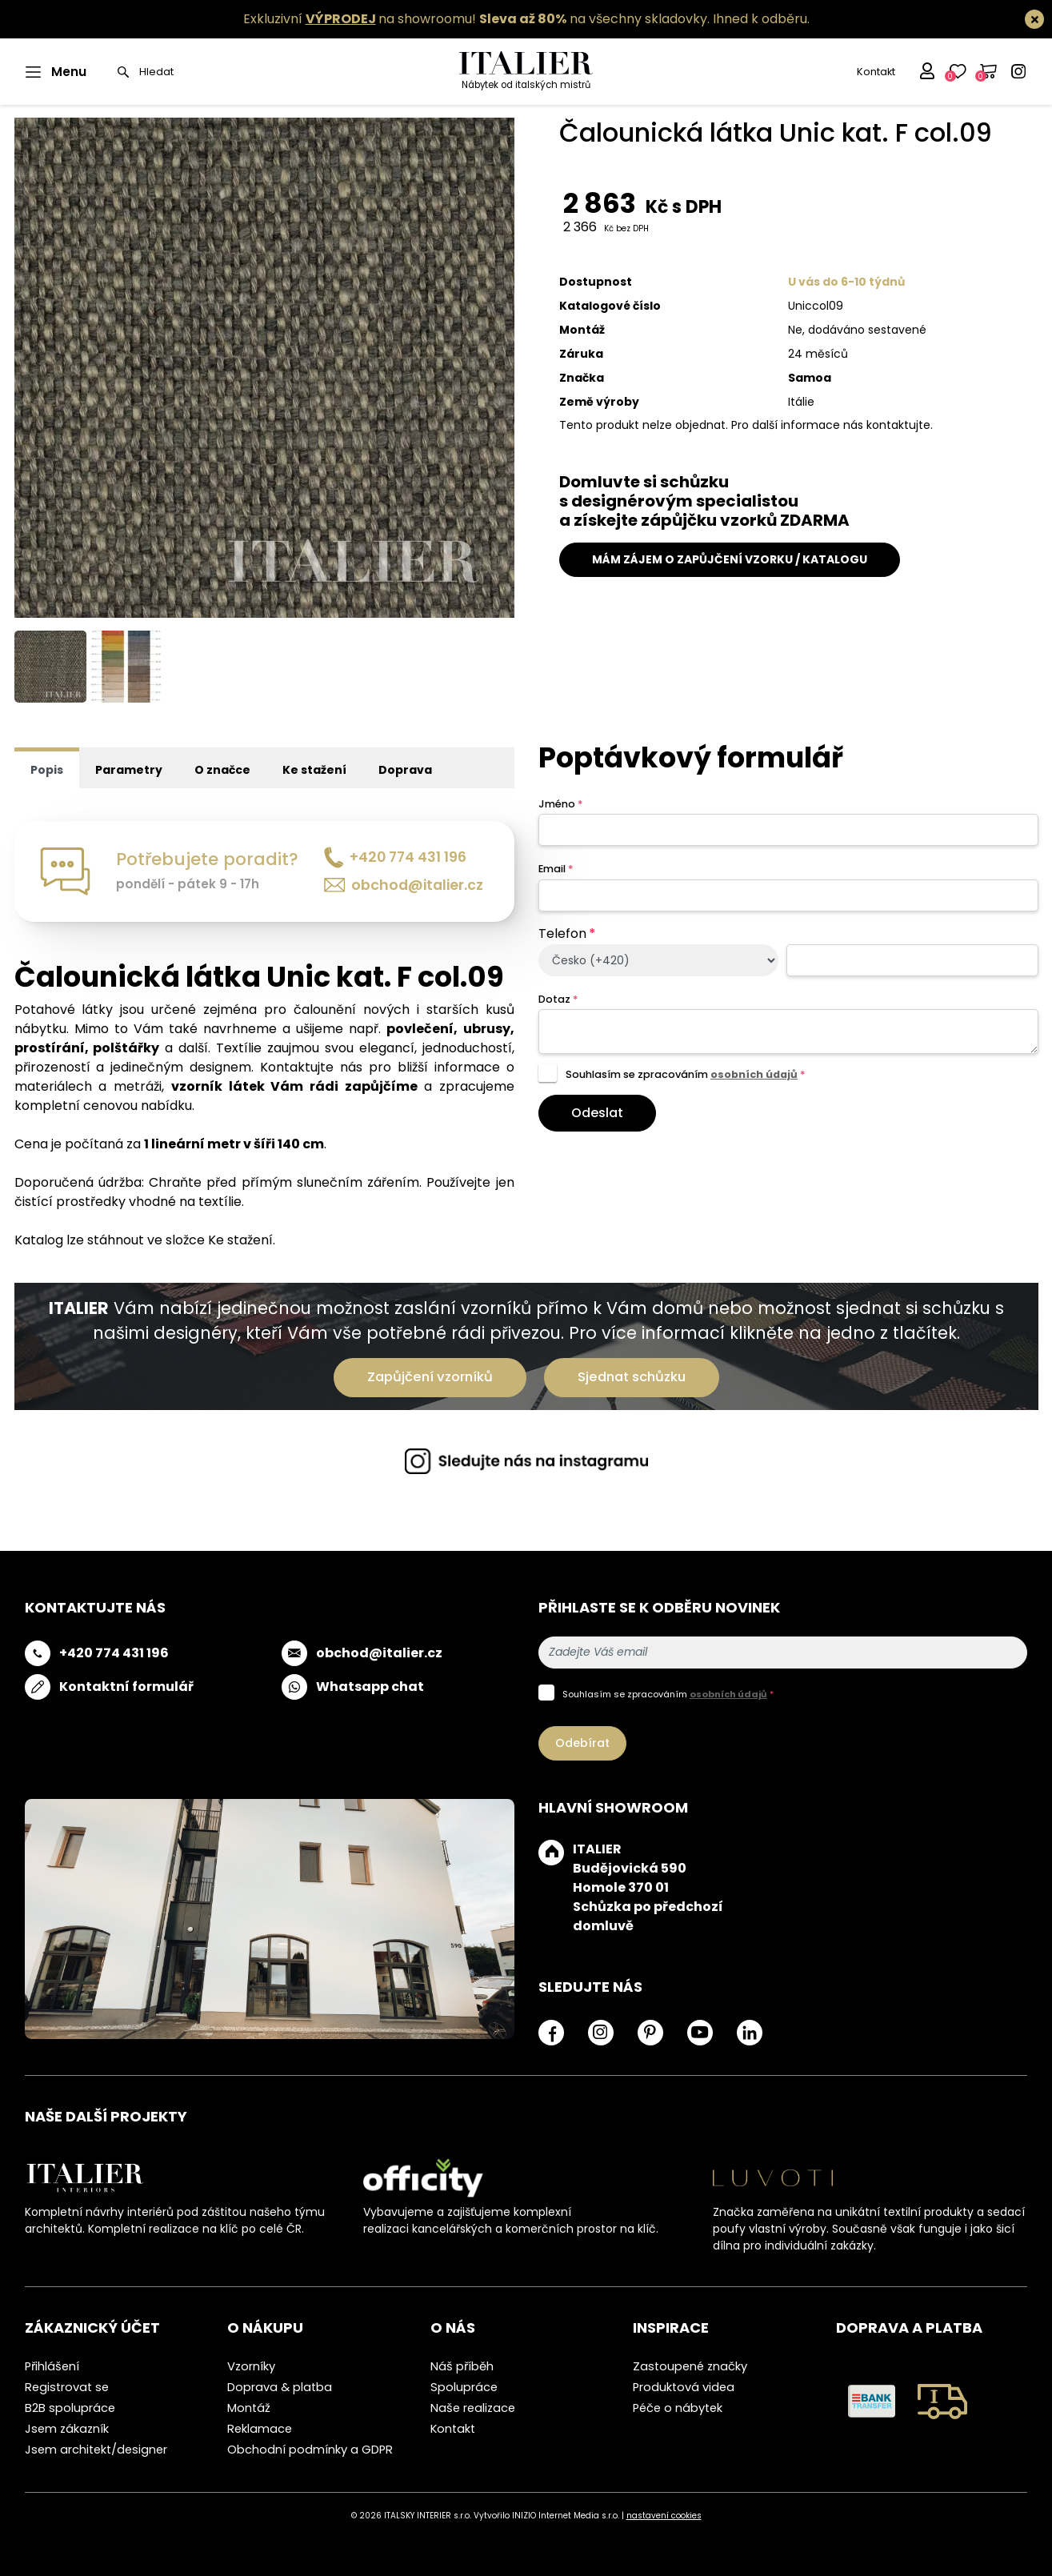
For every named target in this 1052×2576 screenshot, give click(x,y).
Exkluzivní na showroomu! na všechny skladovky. (476, 19)
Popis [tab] (46, 770)
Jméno (560, 804)
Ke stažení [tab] (314, 770)
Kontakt (876, 71)
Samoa (809, 378)
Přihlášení (52, 2366)
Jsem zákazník (67, 2429)
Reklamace (259, 2429)
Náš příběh (462, 2366)
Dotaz (558, 999)
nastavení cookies (664, 2516)
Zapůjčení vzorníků (430, 1377)
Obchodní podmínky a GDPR (310, 2450)
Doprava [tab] (405, 770)
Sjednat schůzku (632, 1377)
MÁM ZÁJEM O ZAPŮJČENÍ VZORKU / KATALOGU (729, 559)
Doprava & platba (279, 2387)
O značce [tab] (222, 770)
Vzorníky (251, 2366)
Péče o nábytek (677, 2408)
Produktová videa (683, 2387)
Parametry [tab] (128, 770)
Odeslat (597, 1113)
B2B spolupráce (70, 2408)
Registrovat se (67, 2387)
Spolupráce (464, 2387)
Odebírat (582, 1743)
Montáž (248, 2408)
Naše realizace (472, 2408)
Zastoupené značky (690, 2366)
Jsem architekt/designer (96, 2450)
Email (555, 868)
